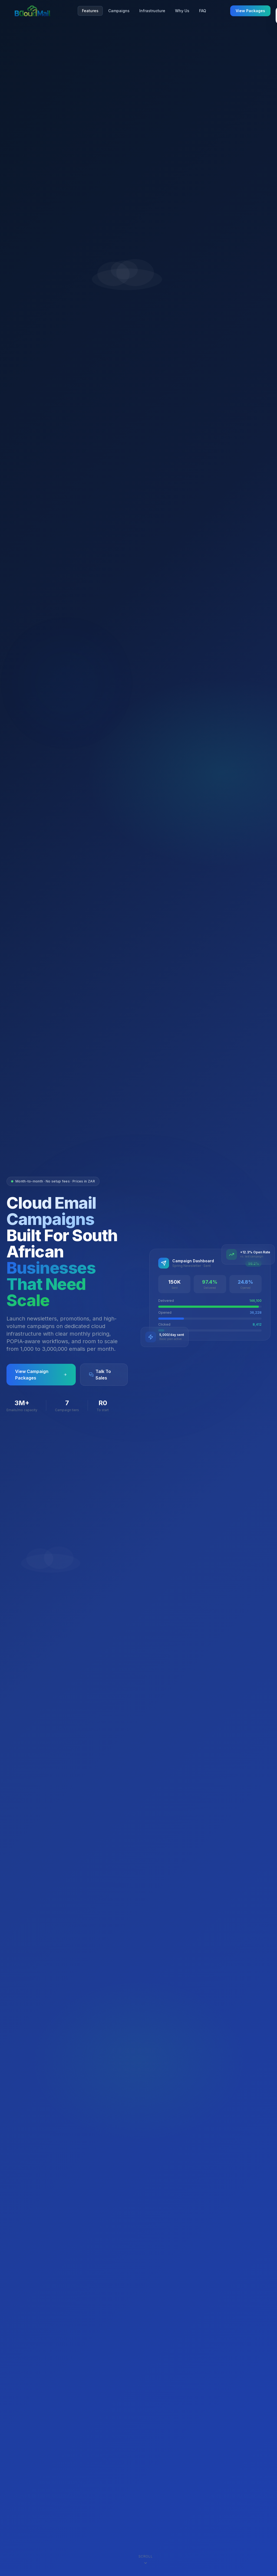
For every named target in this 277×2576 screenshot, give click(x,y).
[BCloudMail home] (32, 10)
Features (90, 10)
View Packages (250, 10)
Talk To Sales (100, 1375)
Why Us (182, 10)
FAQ (202, 10)
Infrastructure (152, 10)
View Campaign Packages (41, 1375)
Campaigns (119, 10)
